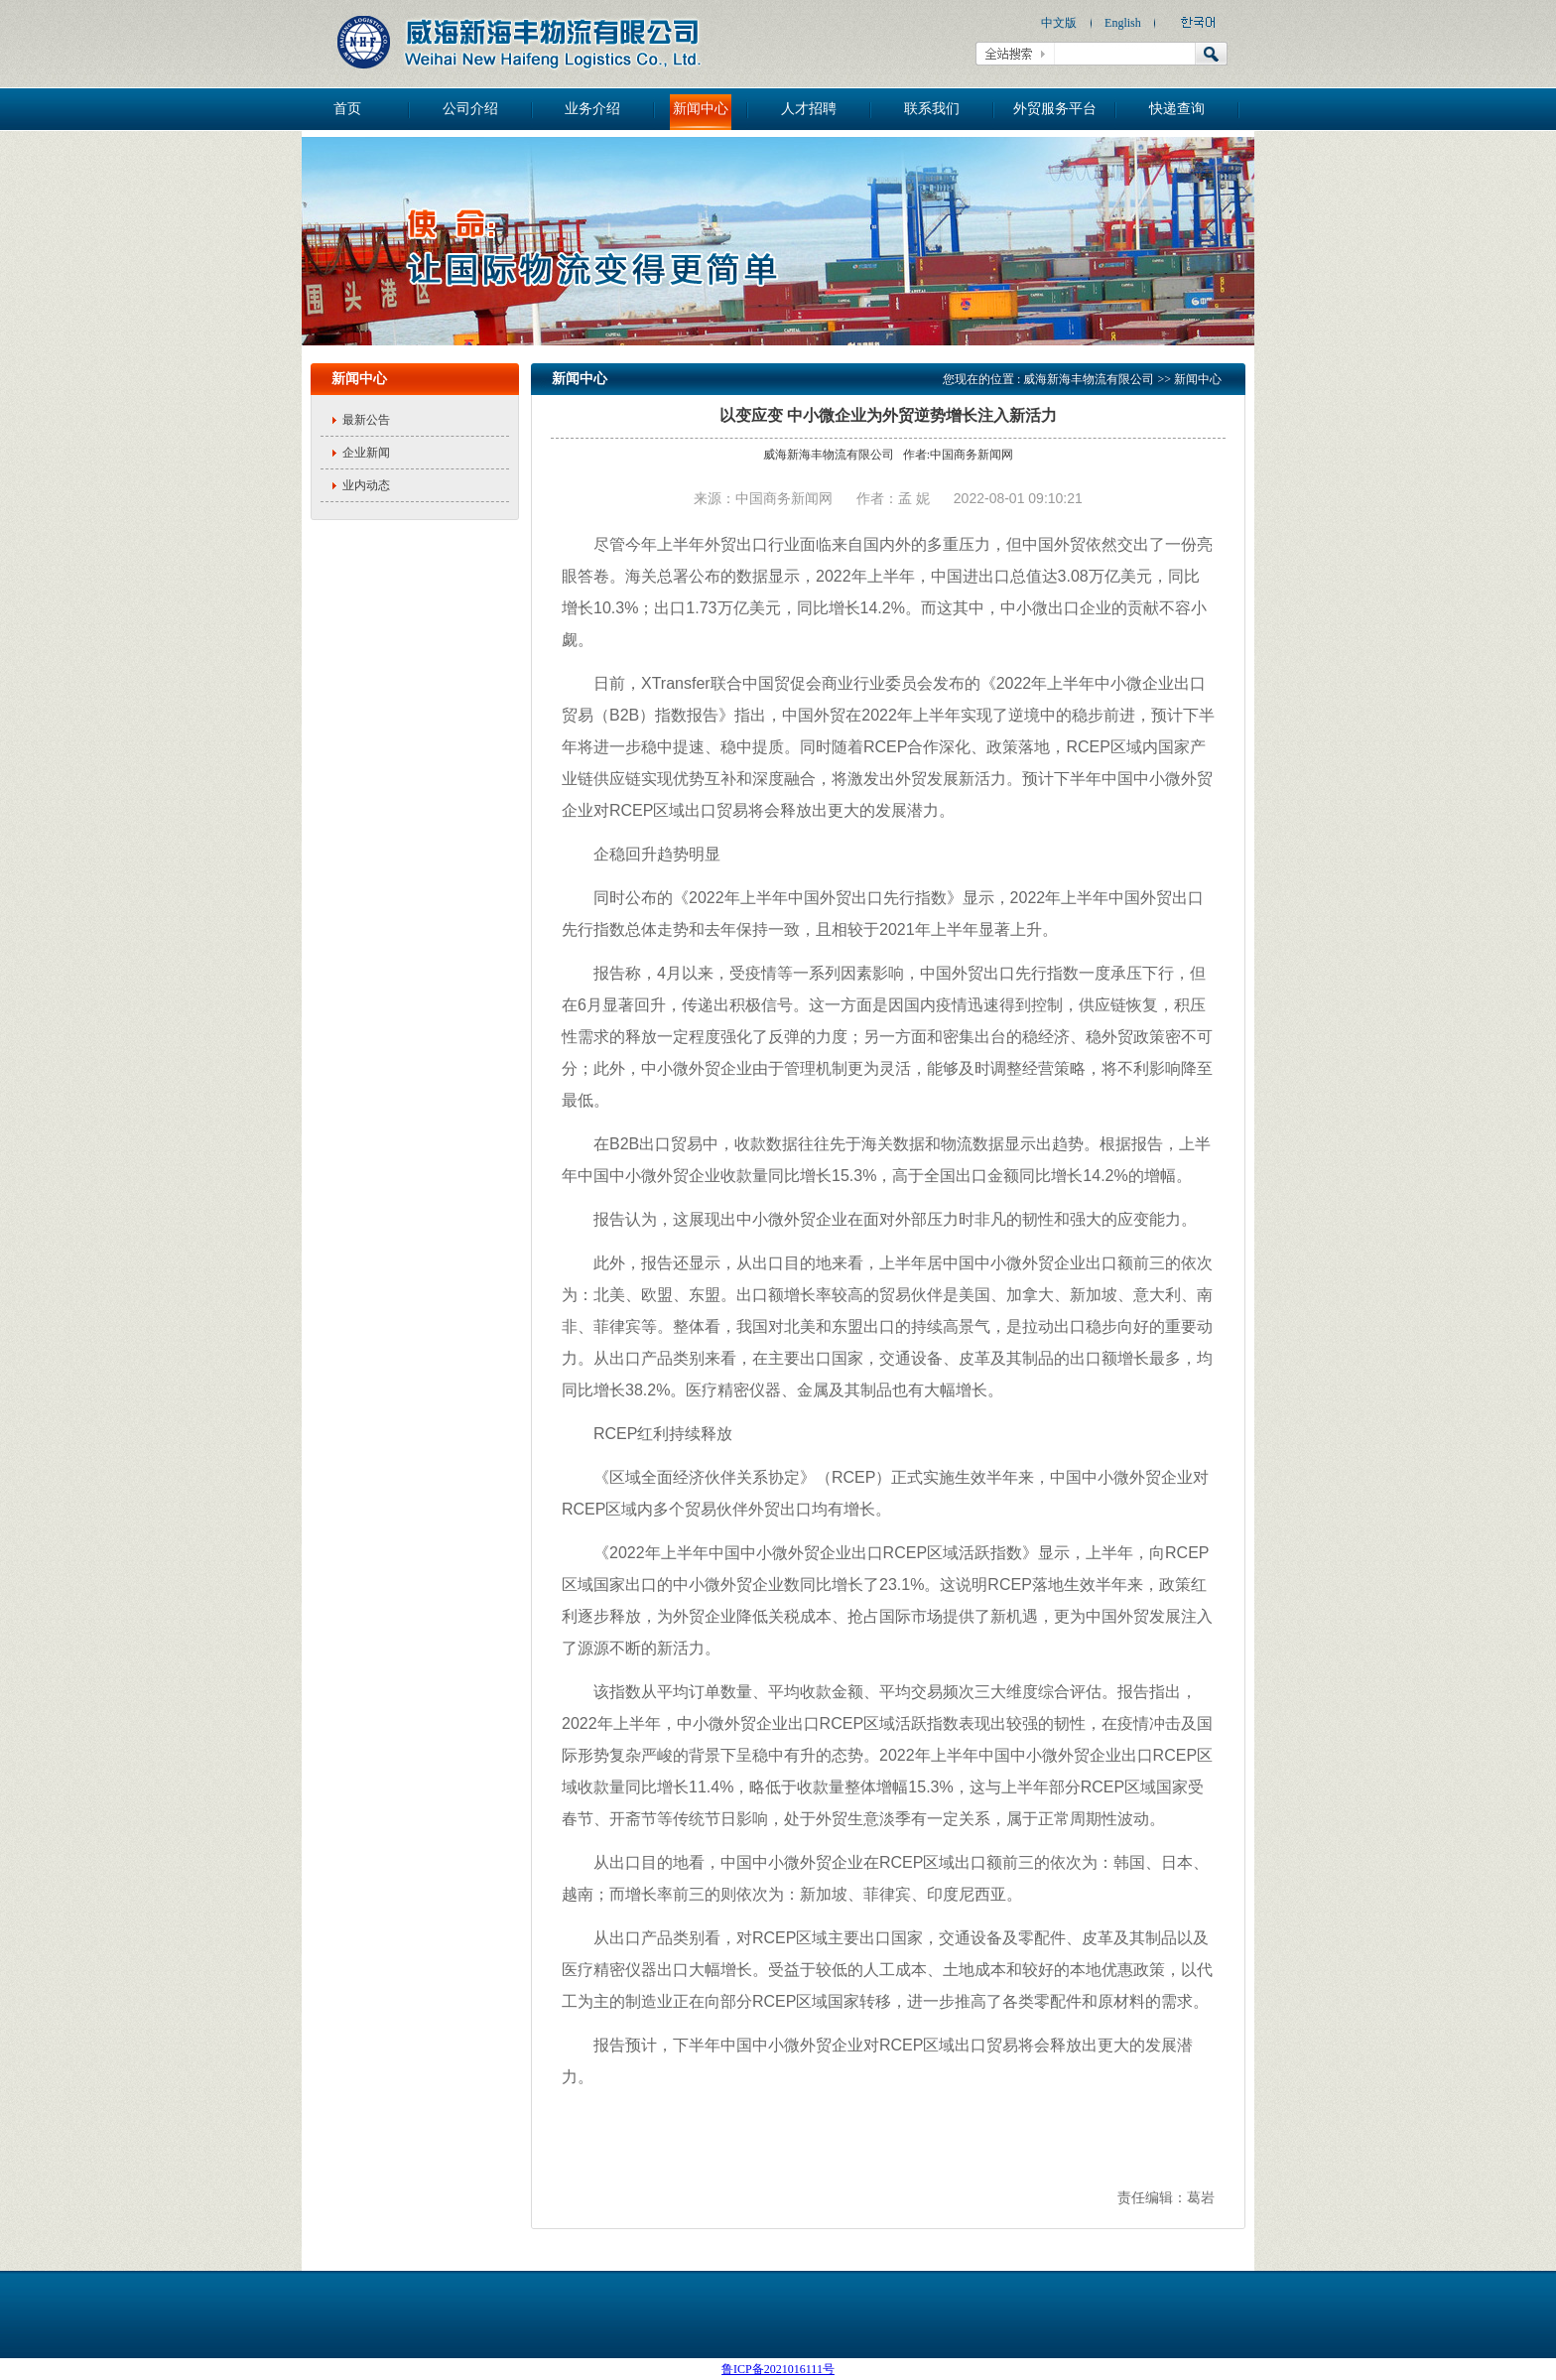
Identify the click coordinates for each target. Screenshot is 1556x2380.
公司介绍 (470, 108)
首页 (347, 108)
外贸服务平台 (1055, 108)
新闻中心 (700, 108)
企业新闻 (366, 453)
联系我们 (932, 108)
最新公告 (366, 420)
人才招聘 (809, 108)
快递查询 (1177, 108)
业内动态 (366, 485)
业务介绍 (592, 108)
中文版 (1059, 23)
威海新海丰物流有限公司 (1088, 379)
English (1122, 23)
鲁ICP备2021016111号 (778, 2369)
